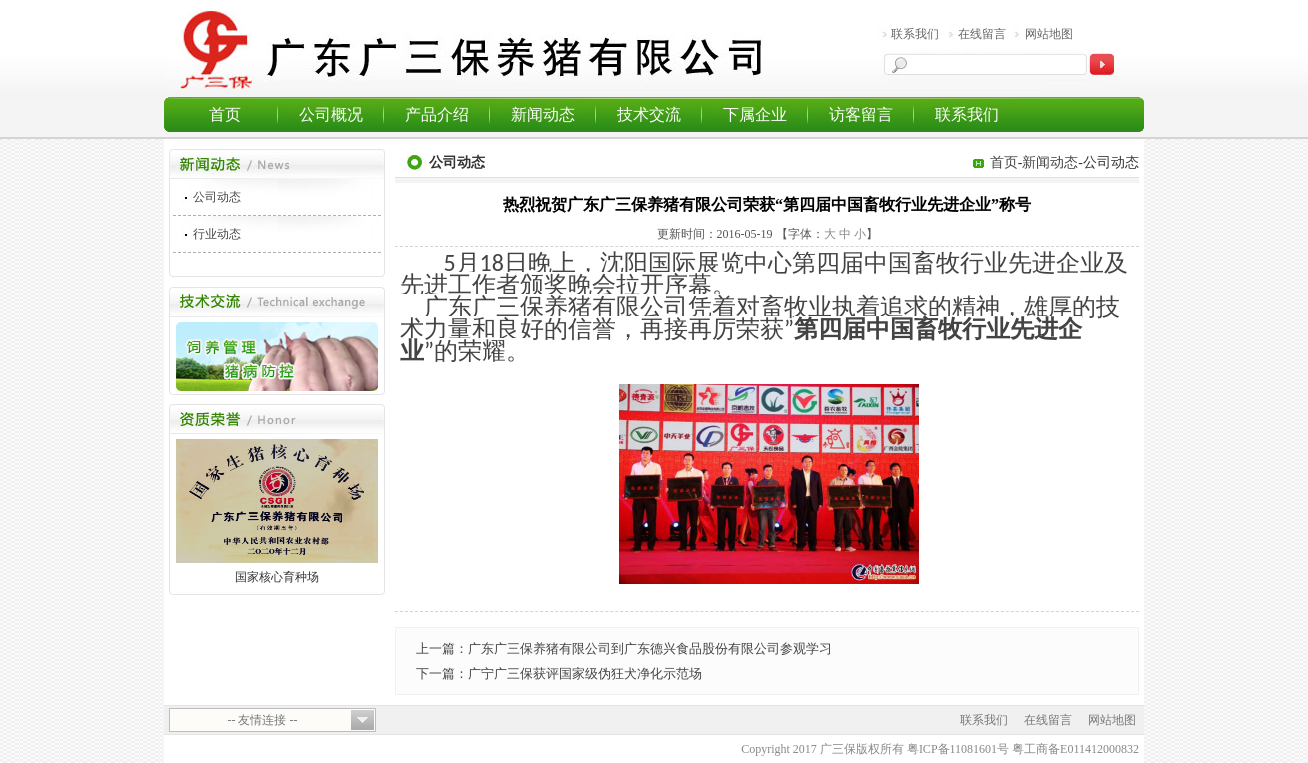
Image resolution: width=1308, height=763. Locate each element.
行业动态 (217, 234)
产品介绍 (437, 114)
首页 (225, 114)
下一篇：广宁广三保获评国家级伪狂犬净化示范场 (559, 673)
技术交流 (649, 114)
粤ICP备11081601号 (958, 749)
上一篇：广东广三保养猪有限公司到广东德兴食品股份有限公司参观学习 (624, 648)
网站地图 (1049, 34)
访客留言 (861, 114)
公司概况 (331, 114)
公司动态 (217, 197)
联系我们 (915, 34)
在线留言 (982, 34)
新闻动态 (543, 114)
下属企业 (755, 114)
